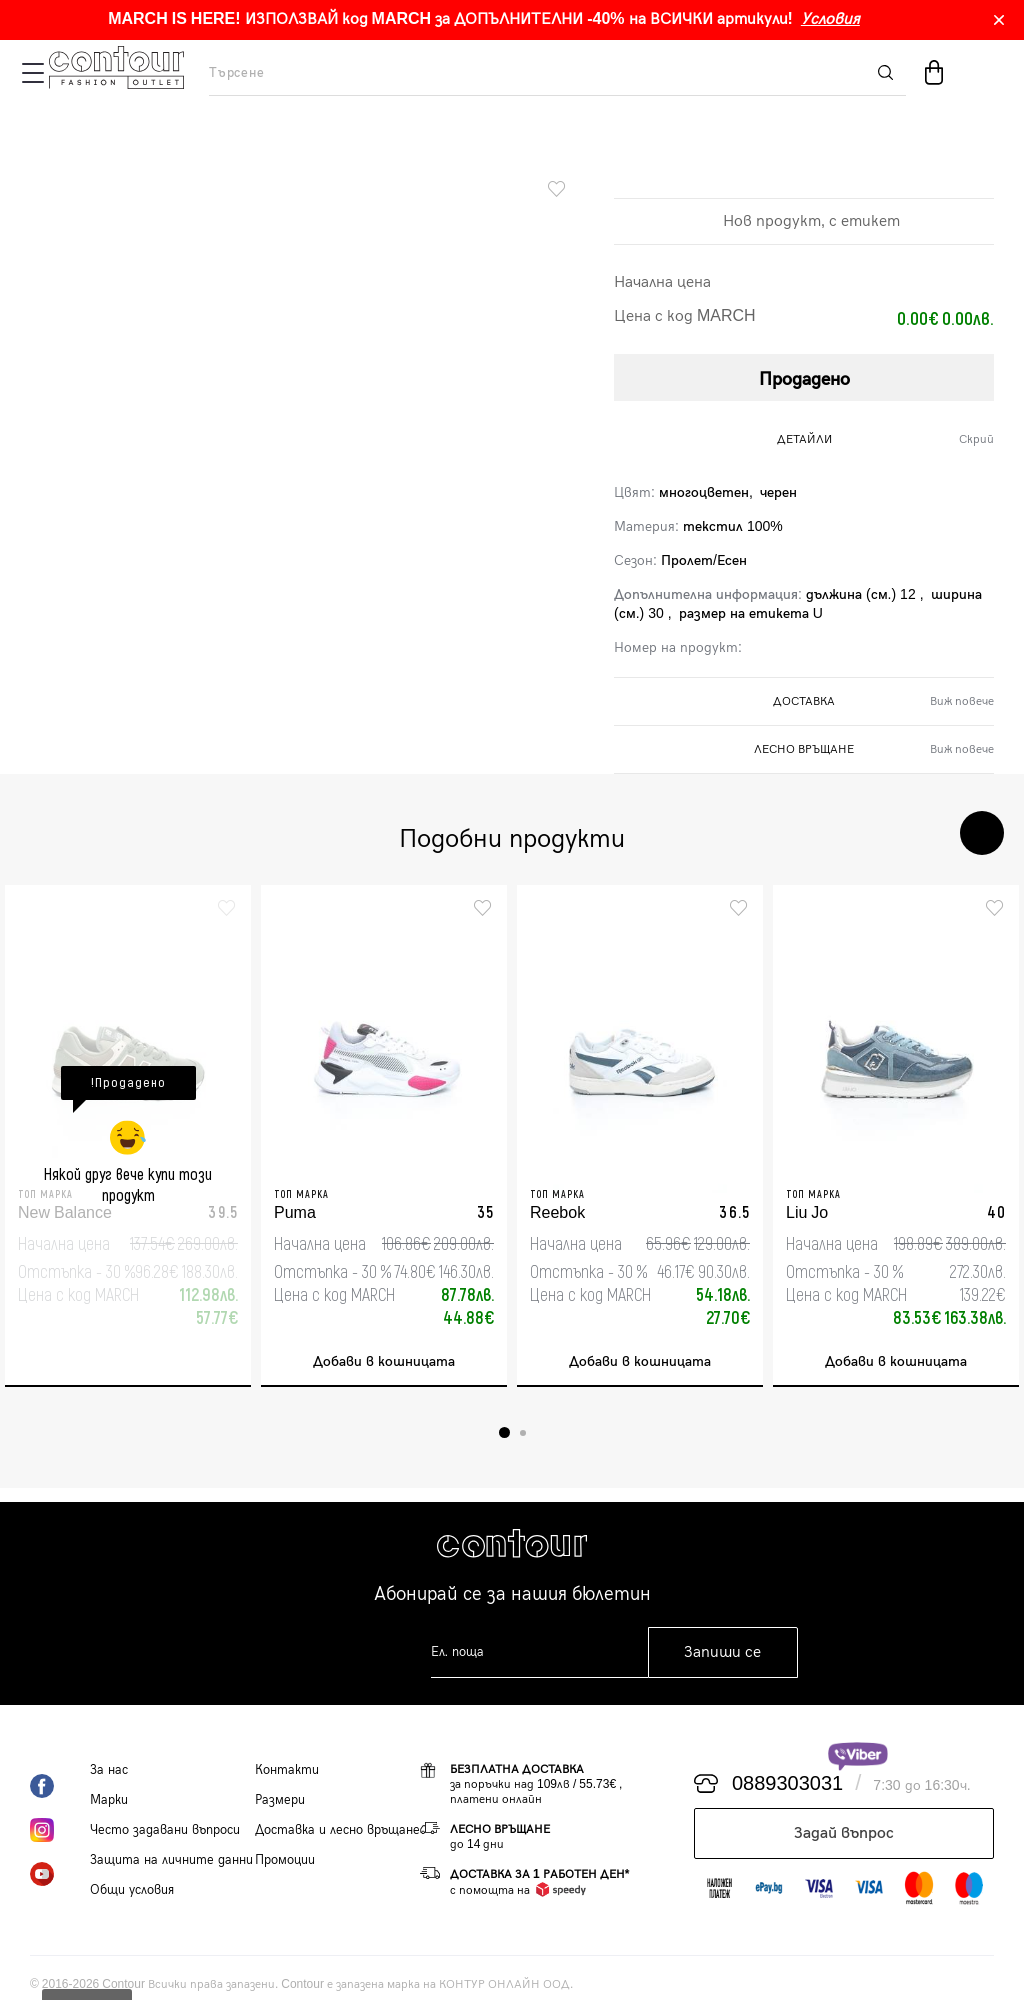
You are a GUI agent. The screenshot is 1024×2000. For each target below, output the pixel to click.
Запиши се (722, 1652)
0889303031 (787, 1784)
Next (982, 833)
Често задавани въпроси (165, 1830)
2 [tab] (523, 1433)
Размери (280, 1800)
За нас (109, 1770)
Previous (922, 833)
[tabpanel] (128, 1136)
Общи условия (132, 1890)
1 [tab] (504, 1432)
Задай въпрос (844, 1833)
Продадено (804, 379)
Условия (830, 19)
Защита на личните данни (171, 1860)
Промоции (285, 1860)
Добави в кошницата (384, 1361)
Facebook (60, 1786)
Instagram (60, 1830)
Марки (109, 1800)
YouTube (60, 1874)
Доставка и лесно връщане (337, 1830)
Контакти (287, 1770)
